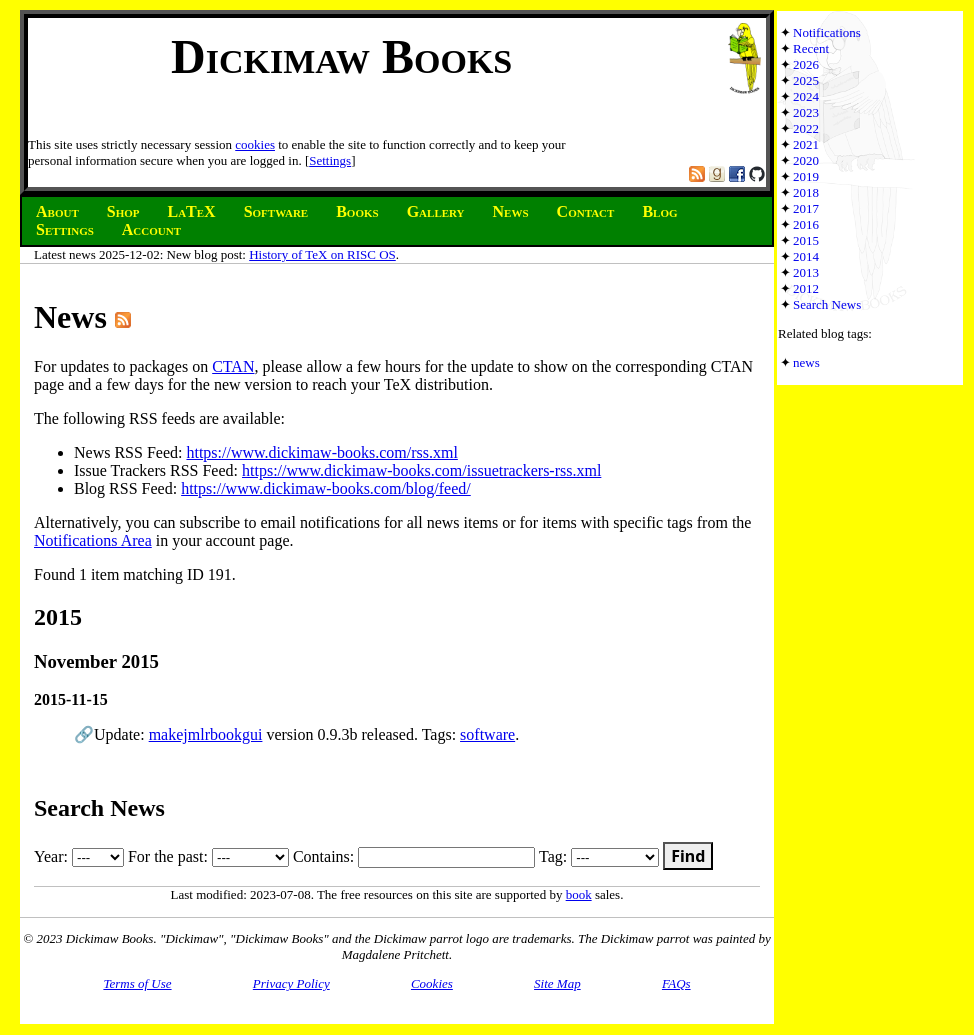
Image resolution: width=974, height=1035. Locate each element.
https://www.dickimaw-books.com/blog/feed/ (326, 488)
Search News (827, 304)
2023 (806, 112)
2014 (806, 256)
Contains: (414, 856)
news (806, 362)
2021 (806, 144)
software (487, 734)
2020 (806, 160)
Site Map (557, 983)
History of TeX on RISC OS (322, 254)
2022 (806, 128)
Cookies (432, 983)
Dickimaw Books (341, 56)
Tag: (599, 856)
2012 (806, 288)
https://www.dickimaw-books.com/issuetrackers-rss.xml (421, 470)
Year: (79, 856)
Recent (811, 48)
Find (688, 856)
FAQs (676, 983)
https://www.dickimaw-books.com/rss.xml (321, 452)
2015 (806, 240)
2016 (806, 224)
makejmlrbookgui (206, 734)
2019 (806, 176)
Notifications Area (93, 540)
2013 (806, 272)
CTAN (233, 366)
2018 (806, 192)
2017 (806, 208)
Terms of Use (137, 983)
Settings (330, 160)
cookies (255, 144)
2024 (806, 96)
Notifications (827, 32)
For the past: (208, 856)
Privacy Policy (291, 983)
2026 (806, 64)
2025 (806, 80)
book (579, 894)
